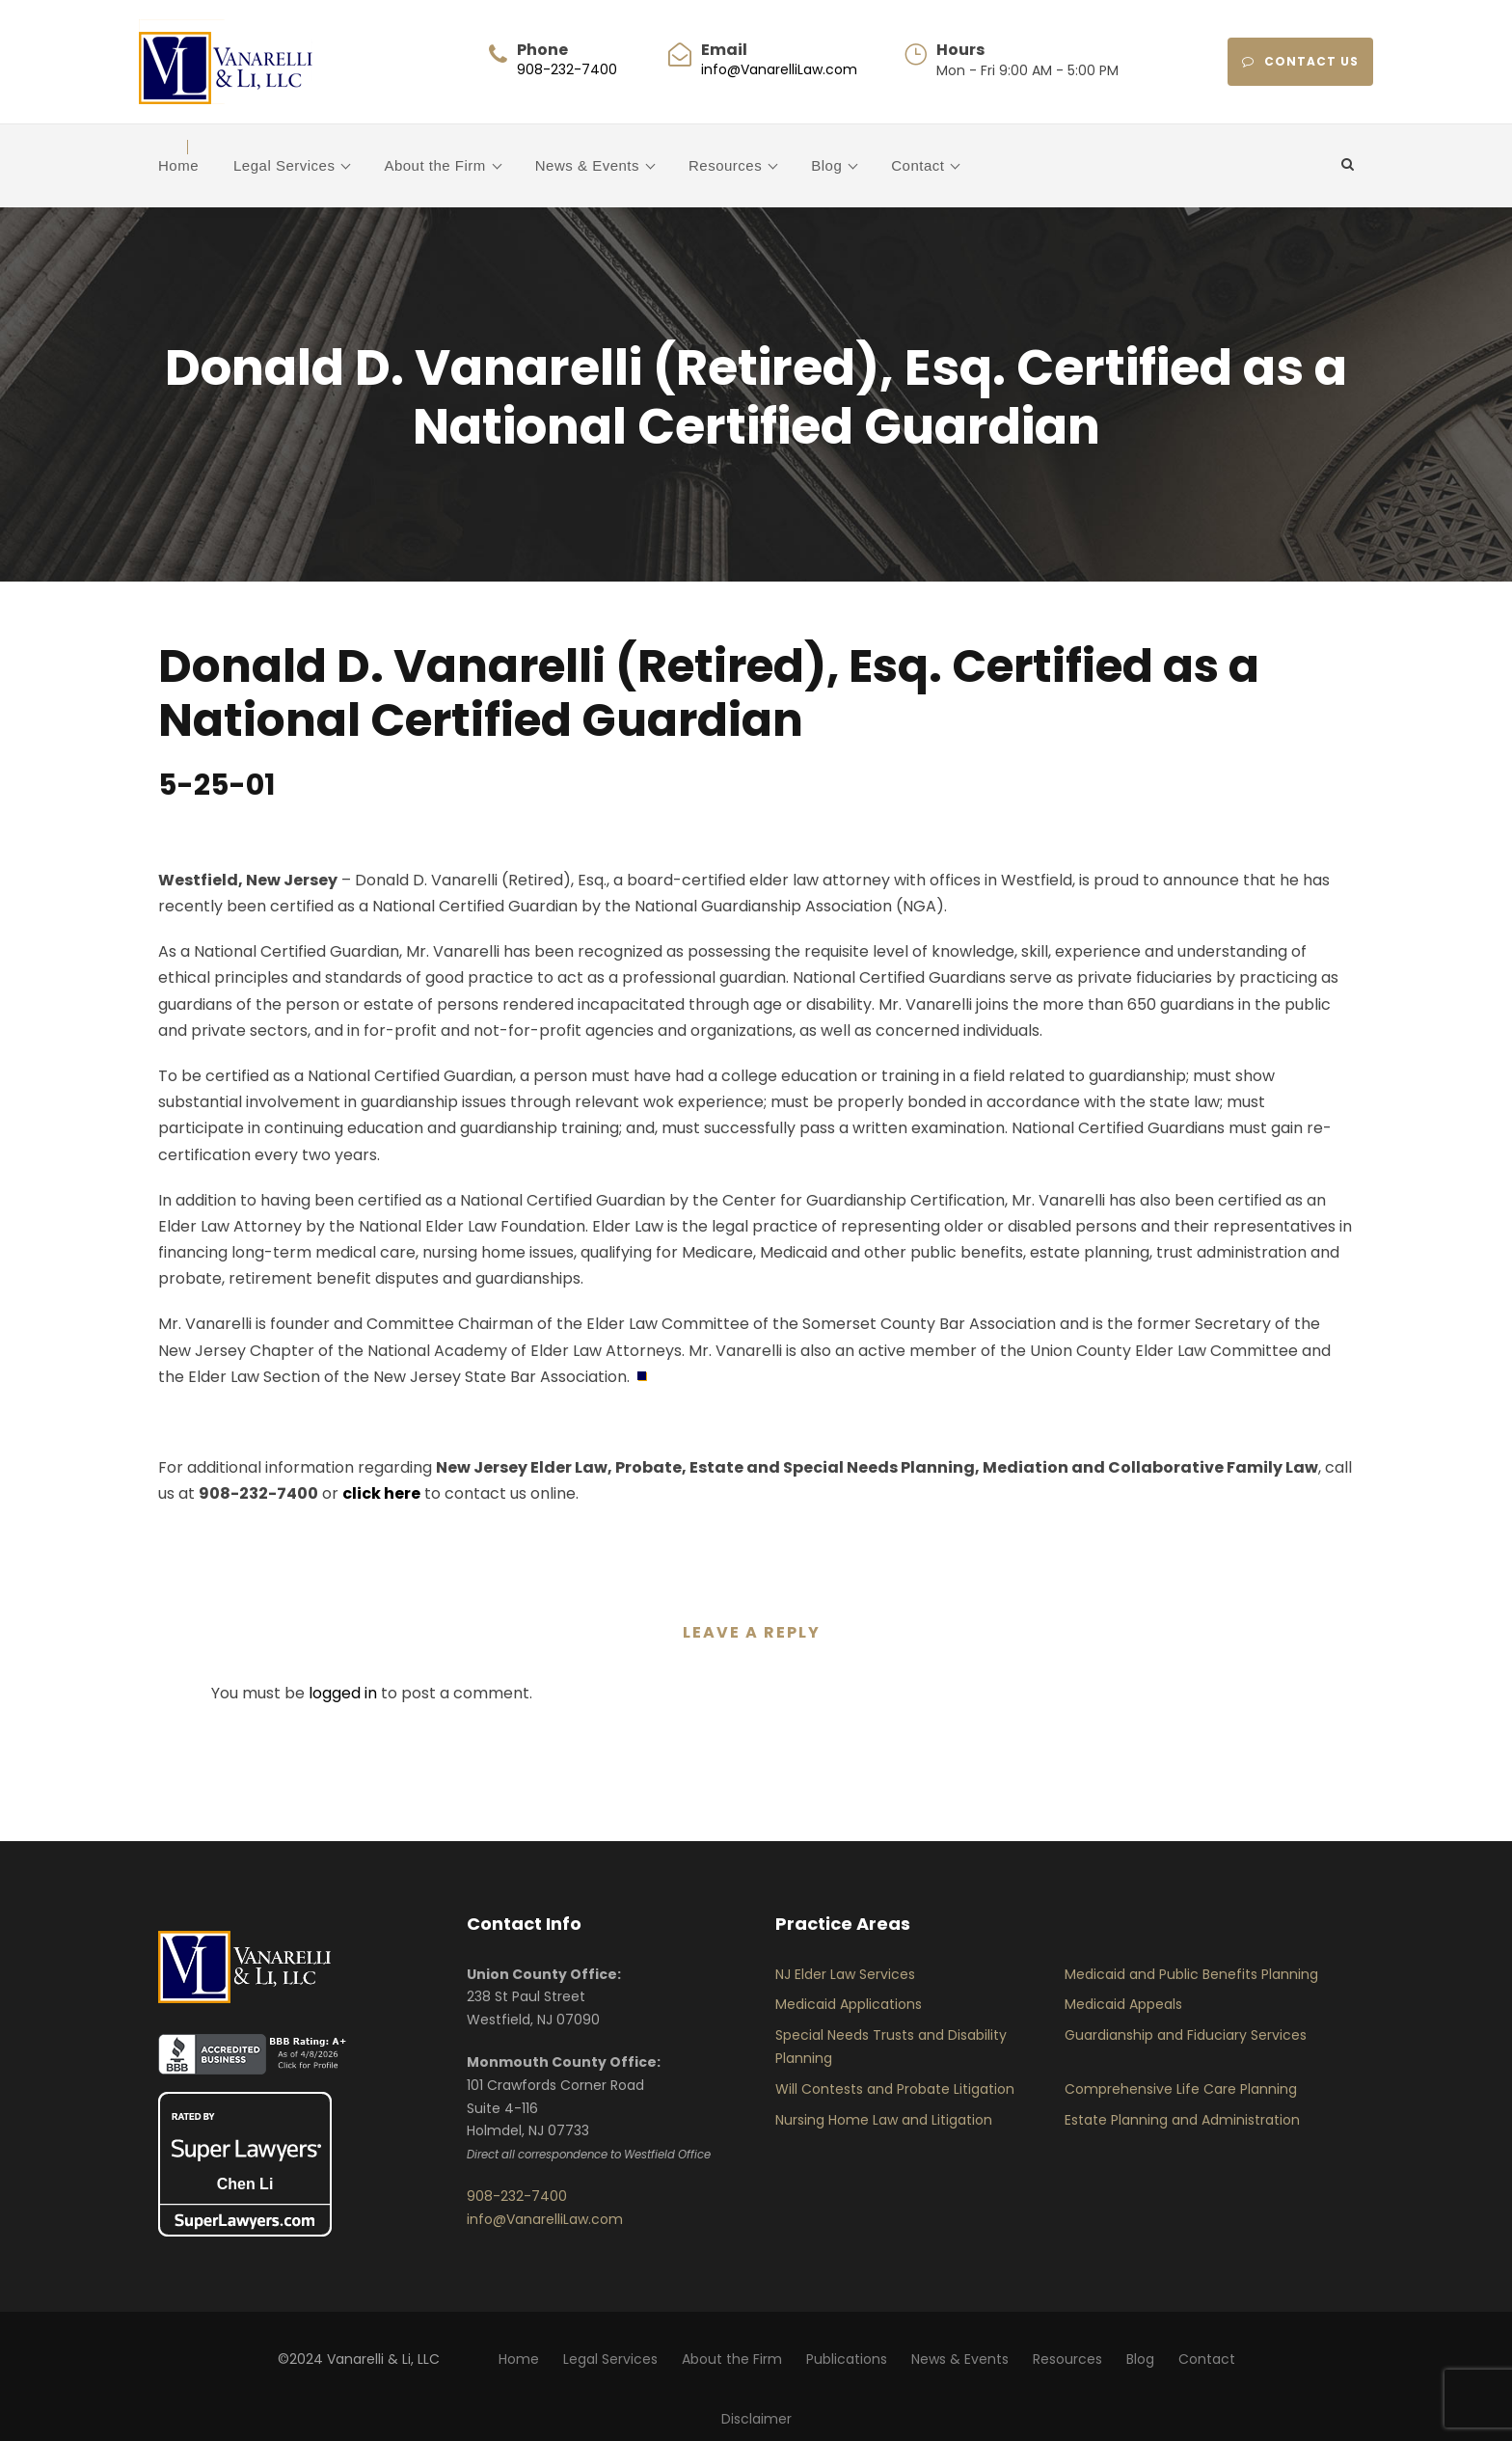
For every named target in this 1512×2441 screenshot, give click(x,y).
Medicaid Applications (848, 2004)
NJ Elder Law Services (845, 1974)
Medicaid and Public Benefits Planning (1191, 1974)
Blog (826, 165)
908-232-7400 (567, 69)
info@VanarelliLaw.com (779, 69)
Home (178, 165)
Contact (917, 165)
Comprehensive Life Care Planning (1181, 2089)
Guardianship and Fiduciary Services (1186, 2035)
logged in (343, 1693)
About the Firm (434, 165)
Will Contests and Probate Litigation (894, 2089)
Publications (846, 2359)
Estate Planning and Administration (1182, 2119)
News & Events (587, 165)
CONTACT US (1300, 61)
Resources (725, 165)
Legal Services (284, 165)
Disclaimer (756, 2418)
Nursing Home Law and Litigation (883, 2119)
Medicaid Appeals (1123, 2004)
